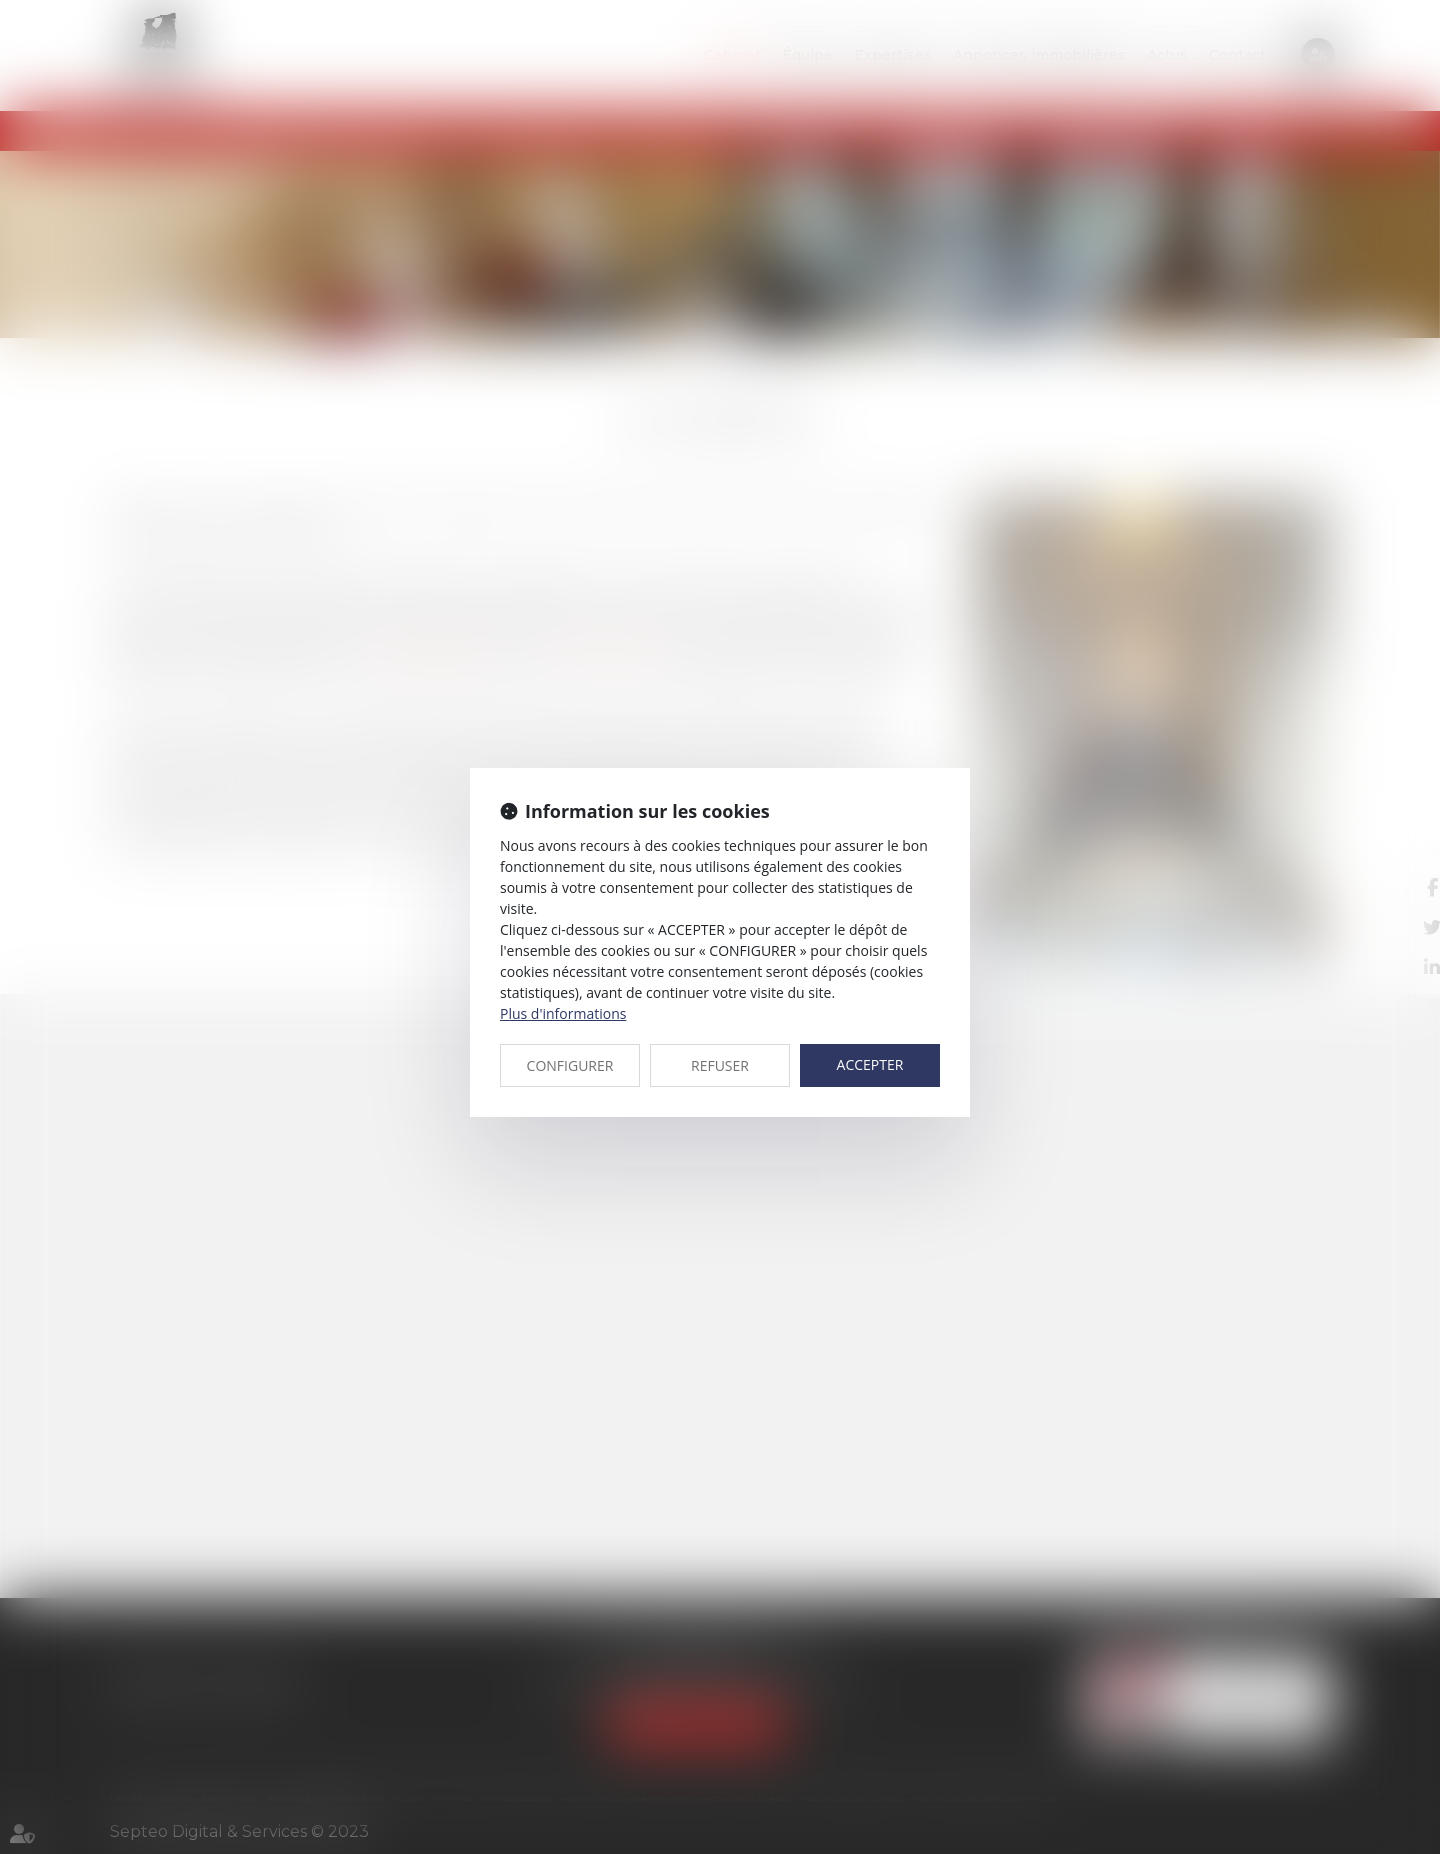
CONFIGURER (570, 1065)
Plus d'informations (563, 1013)
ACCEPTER (870, 1064)
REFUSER (720, 1065)
